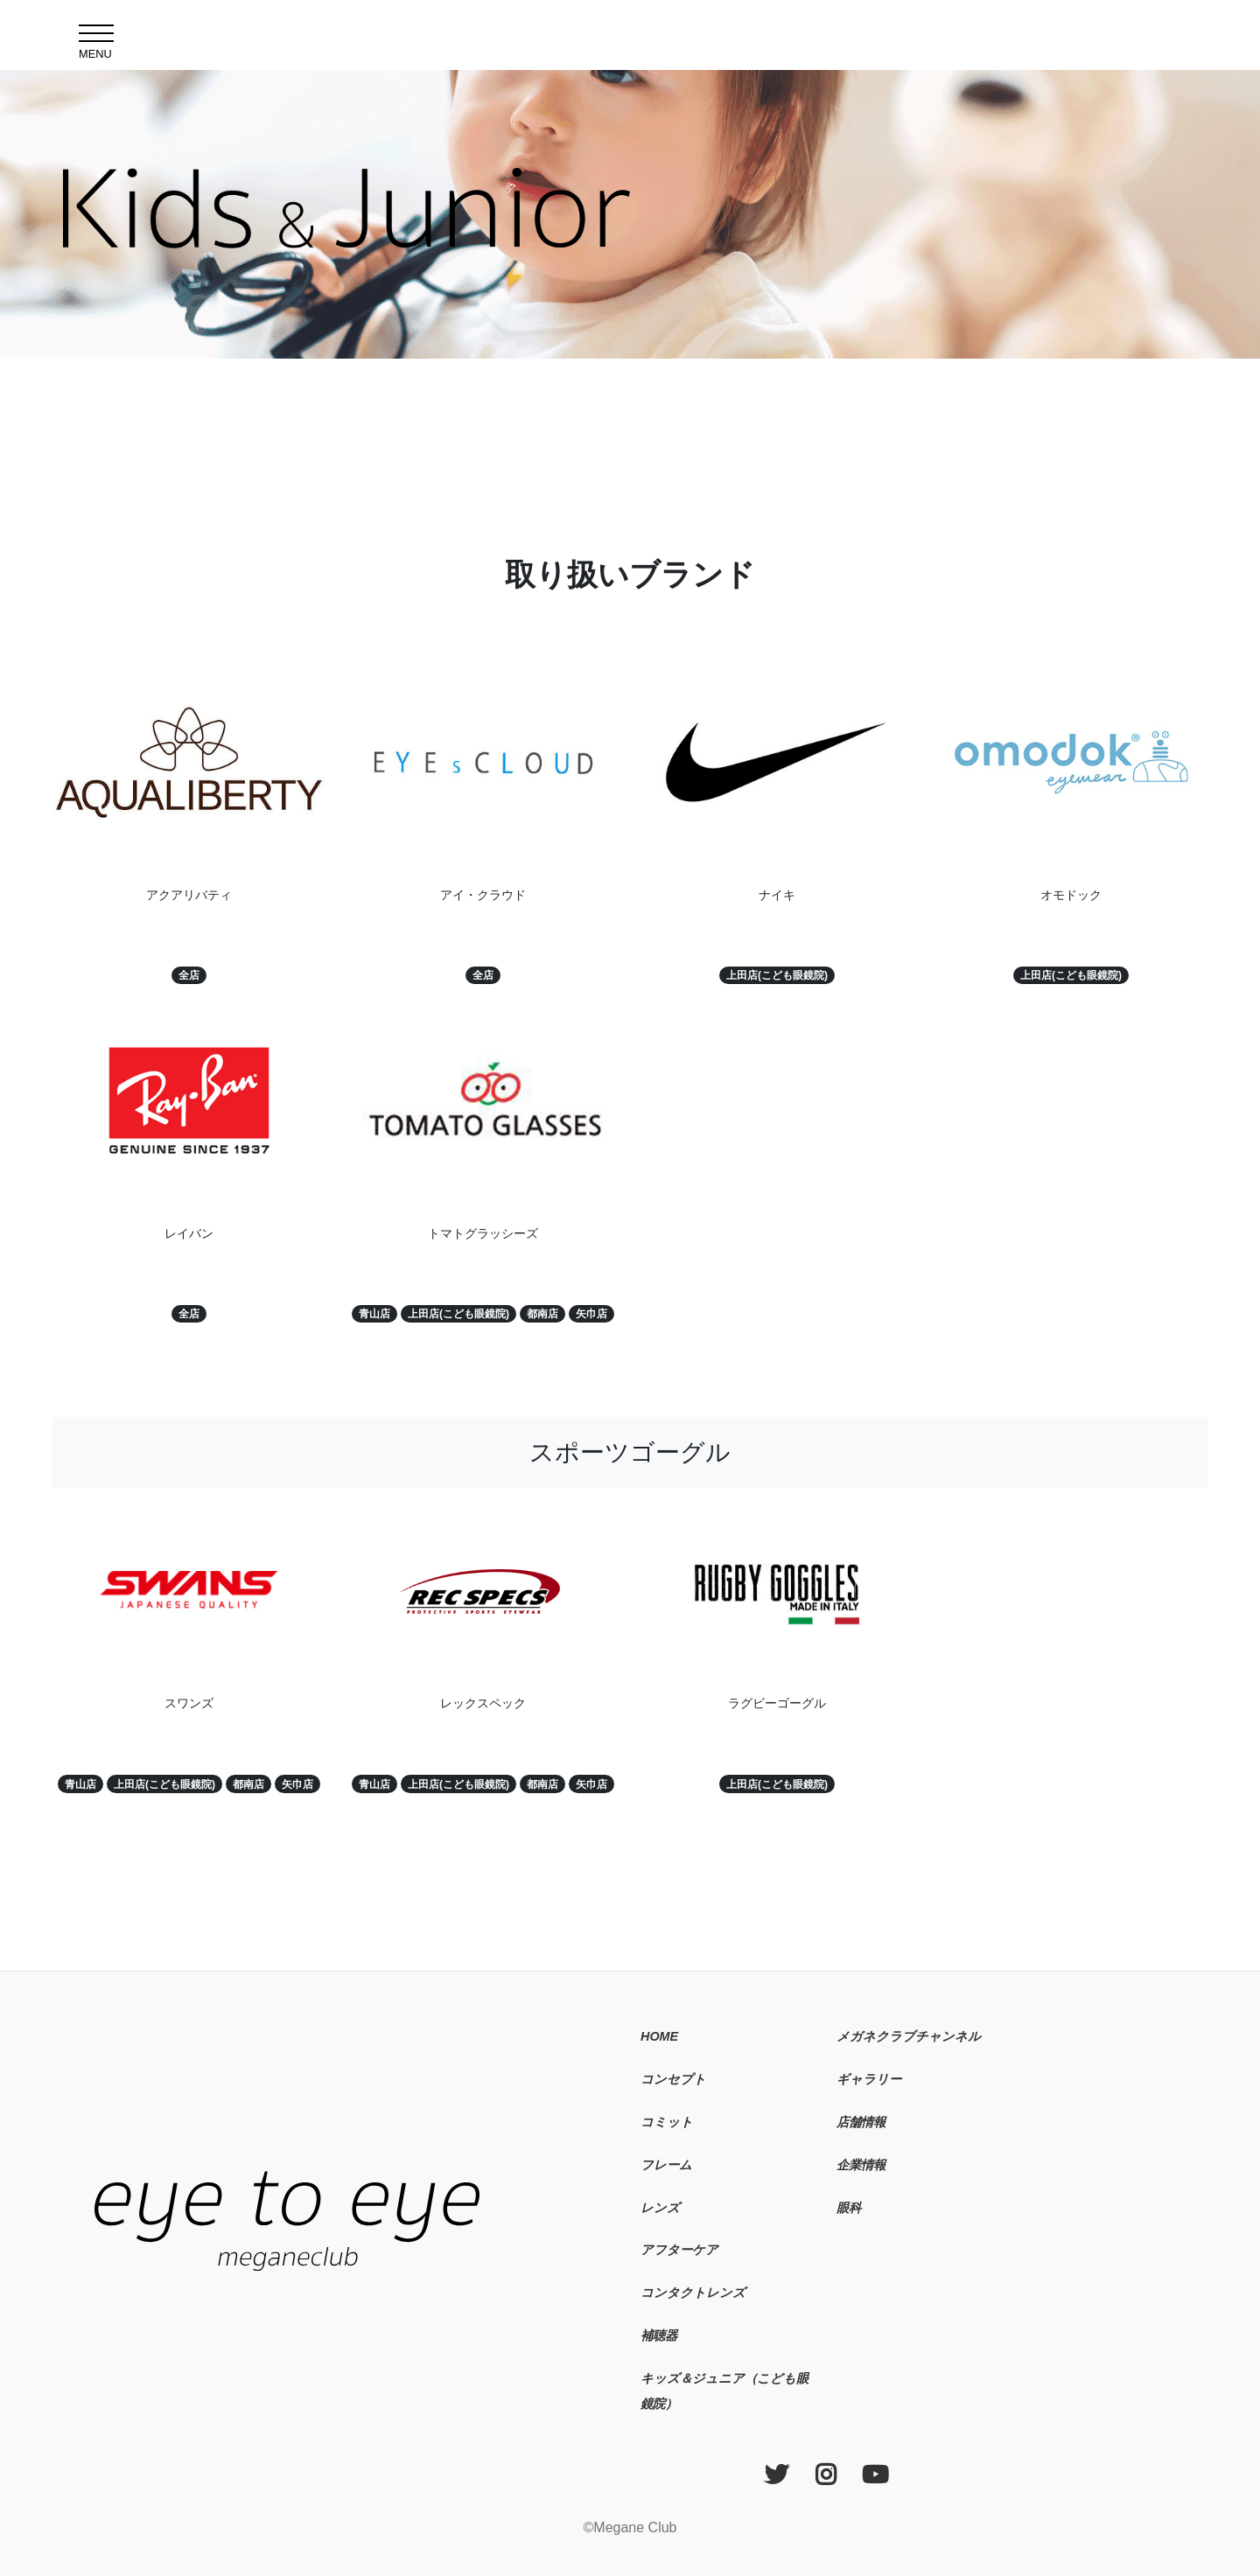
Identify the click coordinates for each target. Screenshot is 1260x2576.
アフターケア (679, 2250)
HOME (659, 2036)
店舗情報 (861, 2122)
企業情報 (861, 2165)
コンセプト (673, 2079)
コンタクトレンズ (693, 2293)
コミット (666, 2122)
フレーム (666, 2165)
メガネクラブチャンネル (908, 2036)
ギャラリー (868, 2079)
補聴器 (658, 2335)
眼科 (848, 2208)
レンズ (660, 2208)
